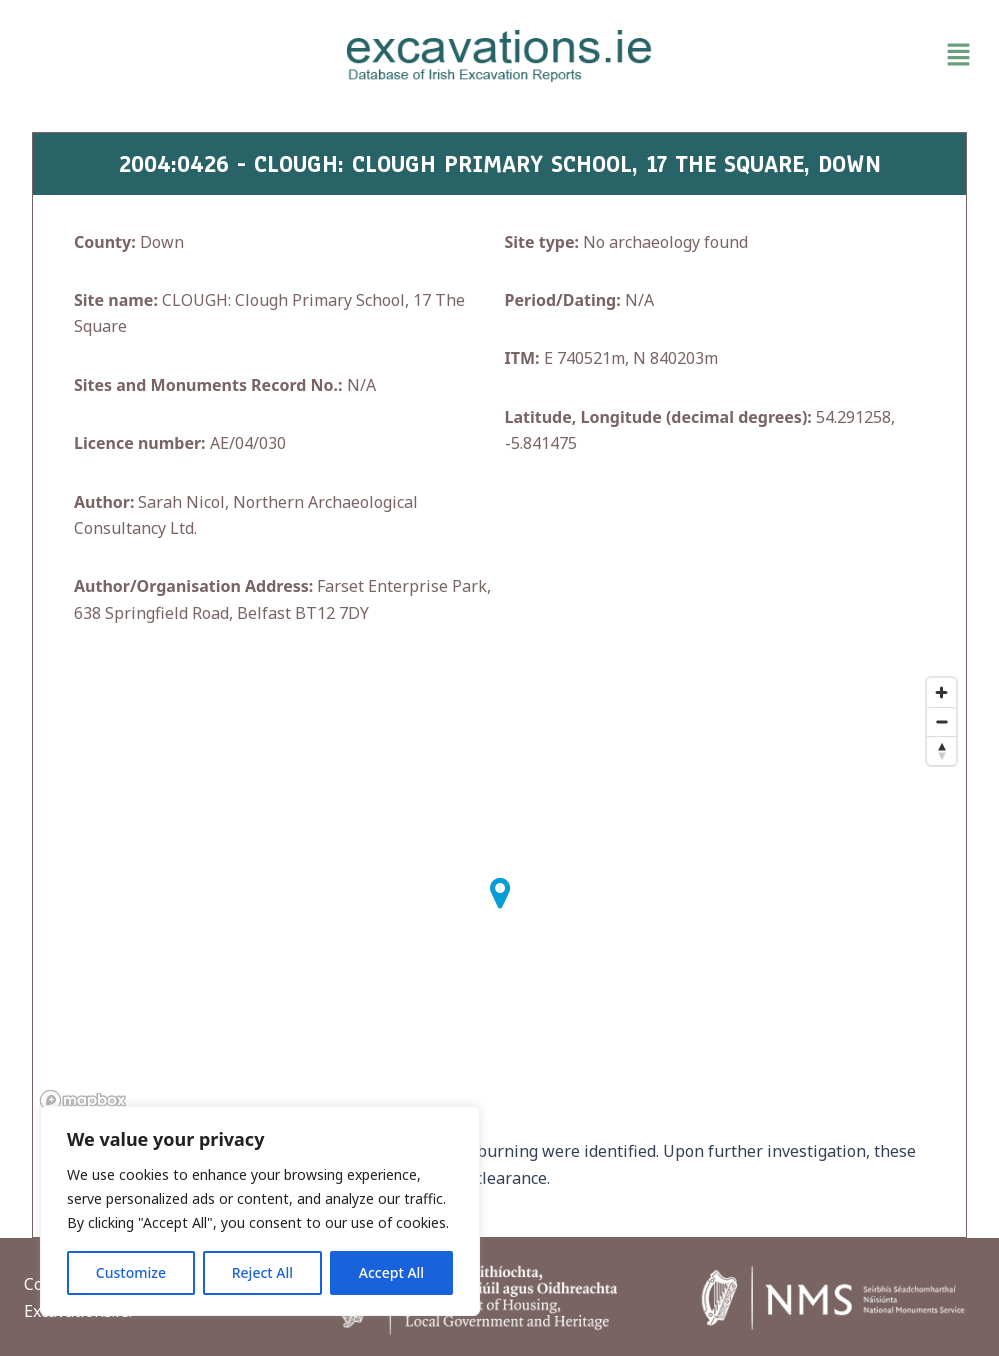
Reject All (262, 1272)
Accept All (391, 1272)
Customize (131, 1272)
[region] (260, 1211)
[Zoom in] (941, 692)
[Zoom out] (941, 721)
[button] (826, 56)
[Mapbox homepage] (83, 1100)
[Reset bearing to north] (941, 750)
